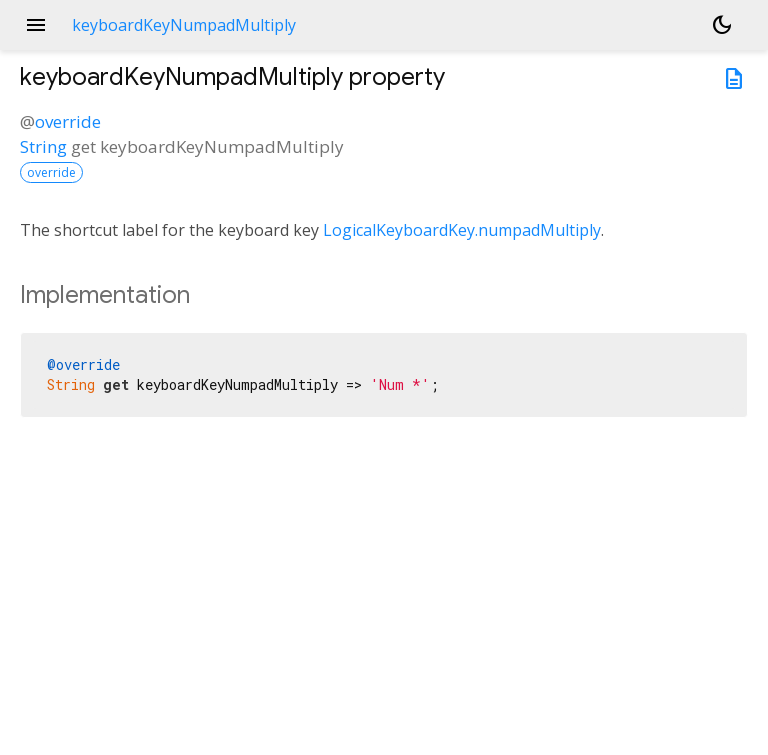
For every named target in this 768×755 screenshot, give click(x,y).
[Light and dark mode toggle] (722, 25)
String (43, 146)
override (68, 121)
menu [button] (36, 25)
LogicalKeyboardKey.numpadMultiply (462, 230)
